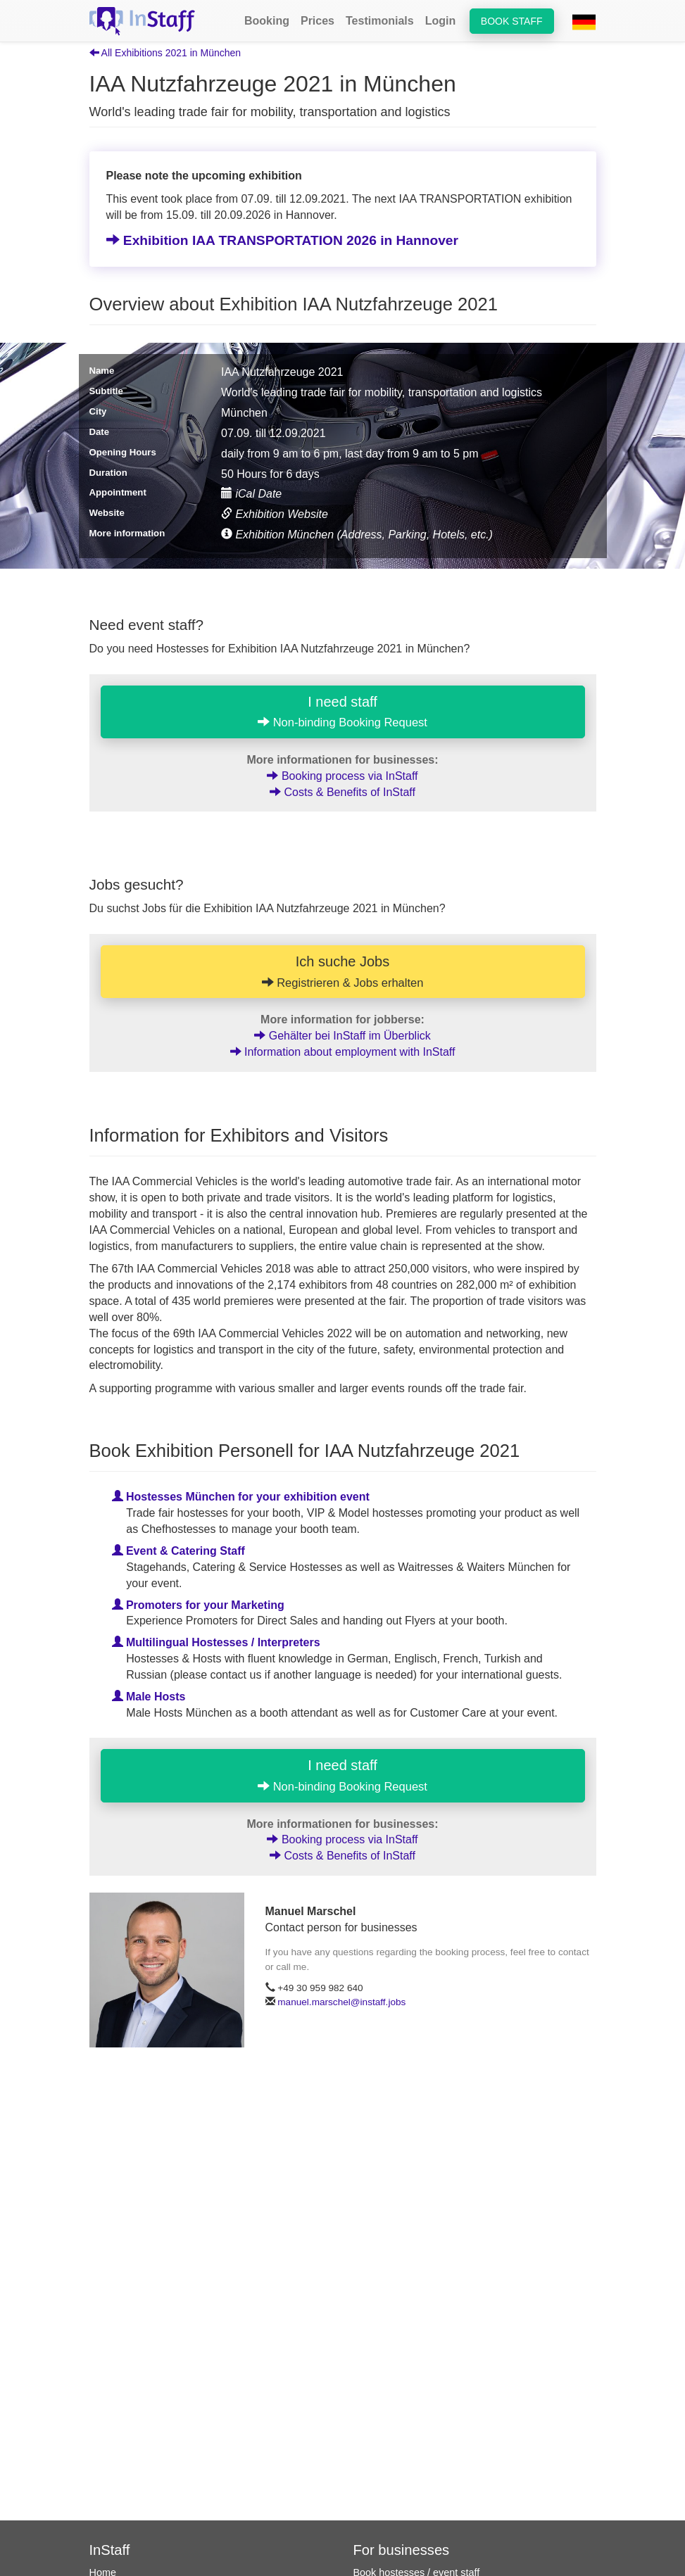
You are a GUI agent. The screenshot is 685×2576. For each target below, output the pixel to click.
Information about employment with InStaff (342, 1052)
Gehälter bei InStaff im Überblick (342, 1036)
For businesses (401, 2550)
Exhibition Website (274, 514)
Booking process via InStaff (342, 776)
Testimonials (380, 21)
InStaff (109, 2550)
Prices (317, 21)
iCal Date (251, 494)
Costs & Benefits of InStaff (342, 792)
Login (440, 21)
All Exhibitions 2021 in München (165, 52)
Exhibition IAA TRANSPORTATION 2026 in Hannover (282, 240)
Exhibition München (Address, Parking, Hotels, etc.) (357, 535)
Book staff (512, 21)
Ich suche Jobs (343, 971)
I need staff (342, 711)
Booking (266, 21)
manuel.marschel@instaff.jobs (341, 2002)
